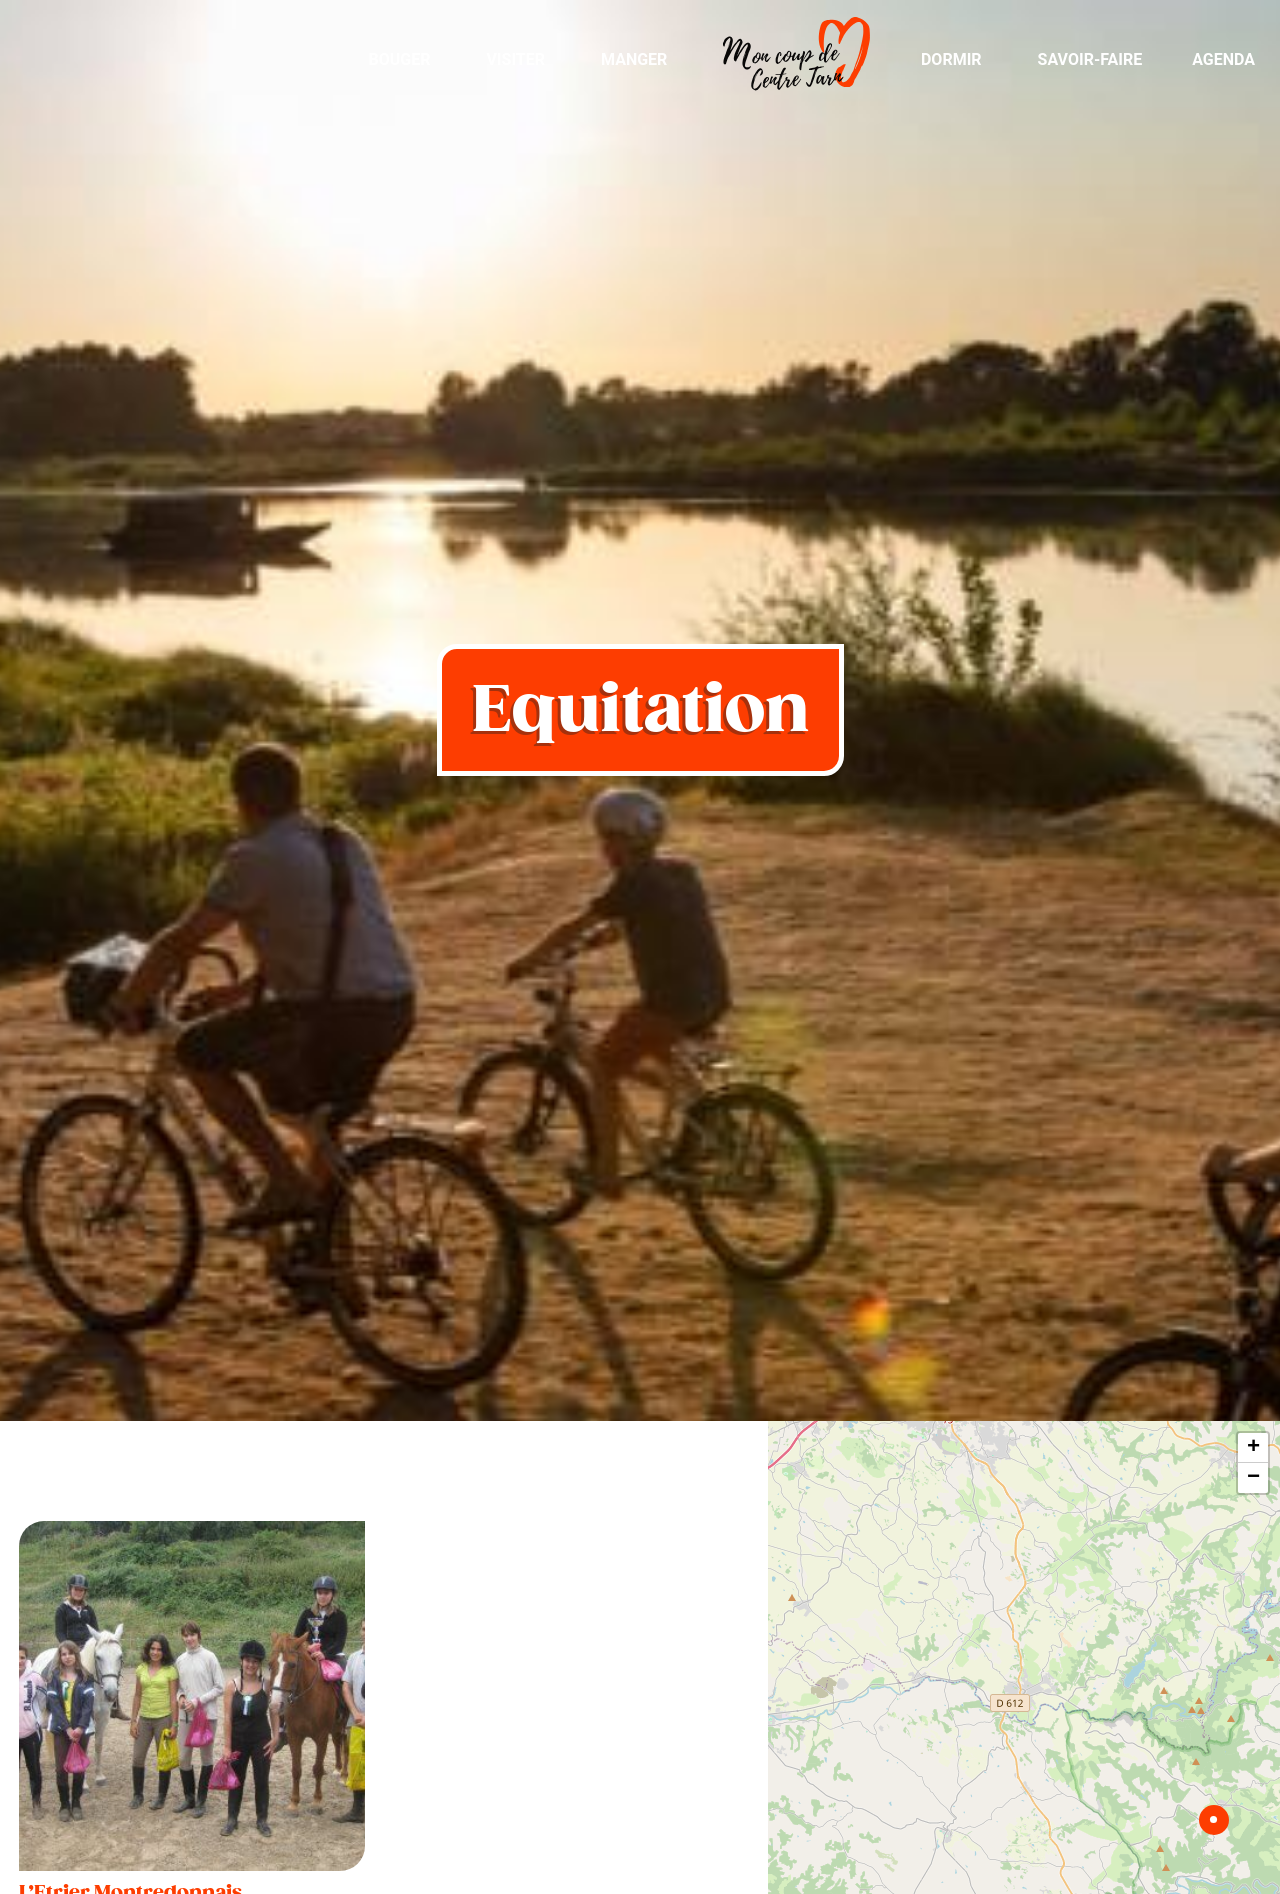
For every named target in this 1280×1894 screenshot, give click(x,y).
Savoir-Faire (1090, 59)
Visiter (515, 59)
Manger (634, 59)
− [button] (1253, 1478)
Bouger (399, 59)
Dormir (951, 59)
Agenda (1223, 59)
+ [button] (1253, 1448)
